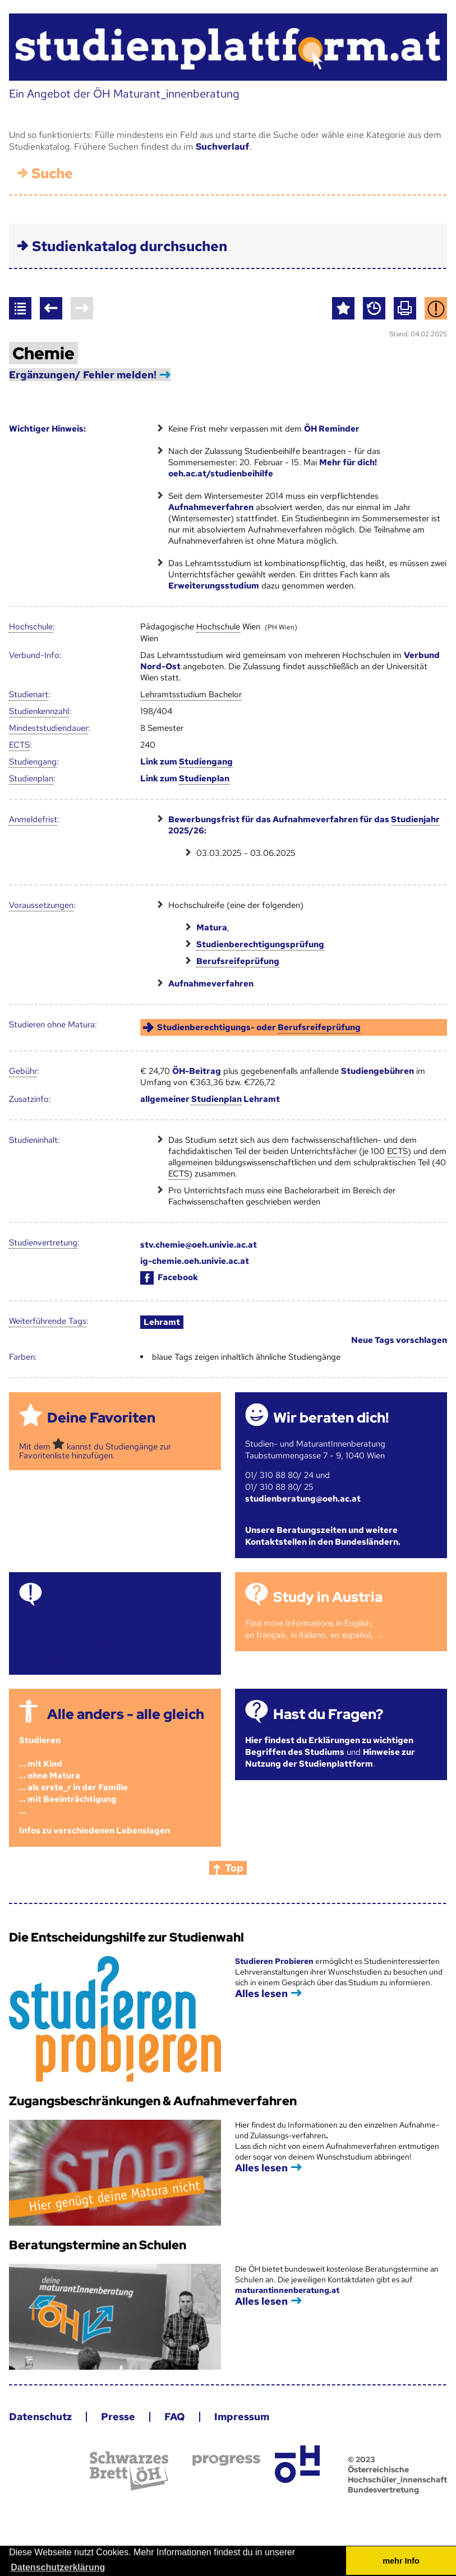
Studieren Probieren (275, 1961)
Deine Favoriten (101, 1418)
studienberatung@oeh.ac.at (303, 1498)
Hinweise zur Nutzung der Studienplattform (330, 1757)
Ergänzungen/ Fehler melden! (82, 374)
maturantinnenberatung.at (287, 2290)
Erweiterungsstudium (213, 585)
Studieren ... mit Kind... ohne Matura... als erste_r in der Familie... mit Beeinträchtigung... (73, 1776)
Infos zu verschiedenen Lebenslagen (94, 1830)
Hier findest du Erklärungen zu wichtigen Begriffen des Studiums (329, 1746)
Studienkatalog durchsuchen (129, 246)
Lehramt (162, 1322)
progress (226, 2460)
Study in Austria (328, 1597)
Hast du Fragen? (328, 1714)
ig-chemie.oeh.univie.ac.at (194, 1261)
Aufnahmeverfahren (211, 507)
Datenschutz (40, 2416)
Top (234, 1867)
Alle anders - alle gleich (125, 1714)
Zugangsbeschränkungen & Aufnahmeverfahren (153, 2101)
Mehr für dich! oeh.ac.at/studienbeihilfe (272, 468)
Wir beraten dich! (331, 1418)
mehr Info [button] (401, 2560)
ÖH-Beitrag (196, 1071)
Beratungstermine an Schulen (97, 2245)
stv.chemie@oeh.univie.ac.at (198, 1244)
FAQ (174, 2416)
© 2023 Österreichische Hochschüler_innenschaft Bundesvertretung (397, 2474)
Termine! (77, 1597)
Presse (118, 2416)
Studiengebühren (377, 1071)
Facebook (169, 1277)
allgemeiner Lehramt (210, 1099)
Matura (211, 927)
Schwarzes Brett (129, 2471)
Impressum (241, 2416)
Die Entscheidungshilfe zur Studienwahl (126, 1937)
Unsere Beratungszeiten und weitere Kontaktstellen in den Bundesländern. (322, 1536)
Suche (52, 173)
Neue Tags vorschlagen (399, 1340)
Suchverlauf (222, 146)
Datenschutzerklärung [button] (58, 2567)
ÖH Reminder (332, 428)
